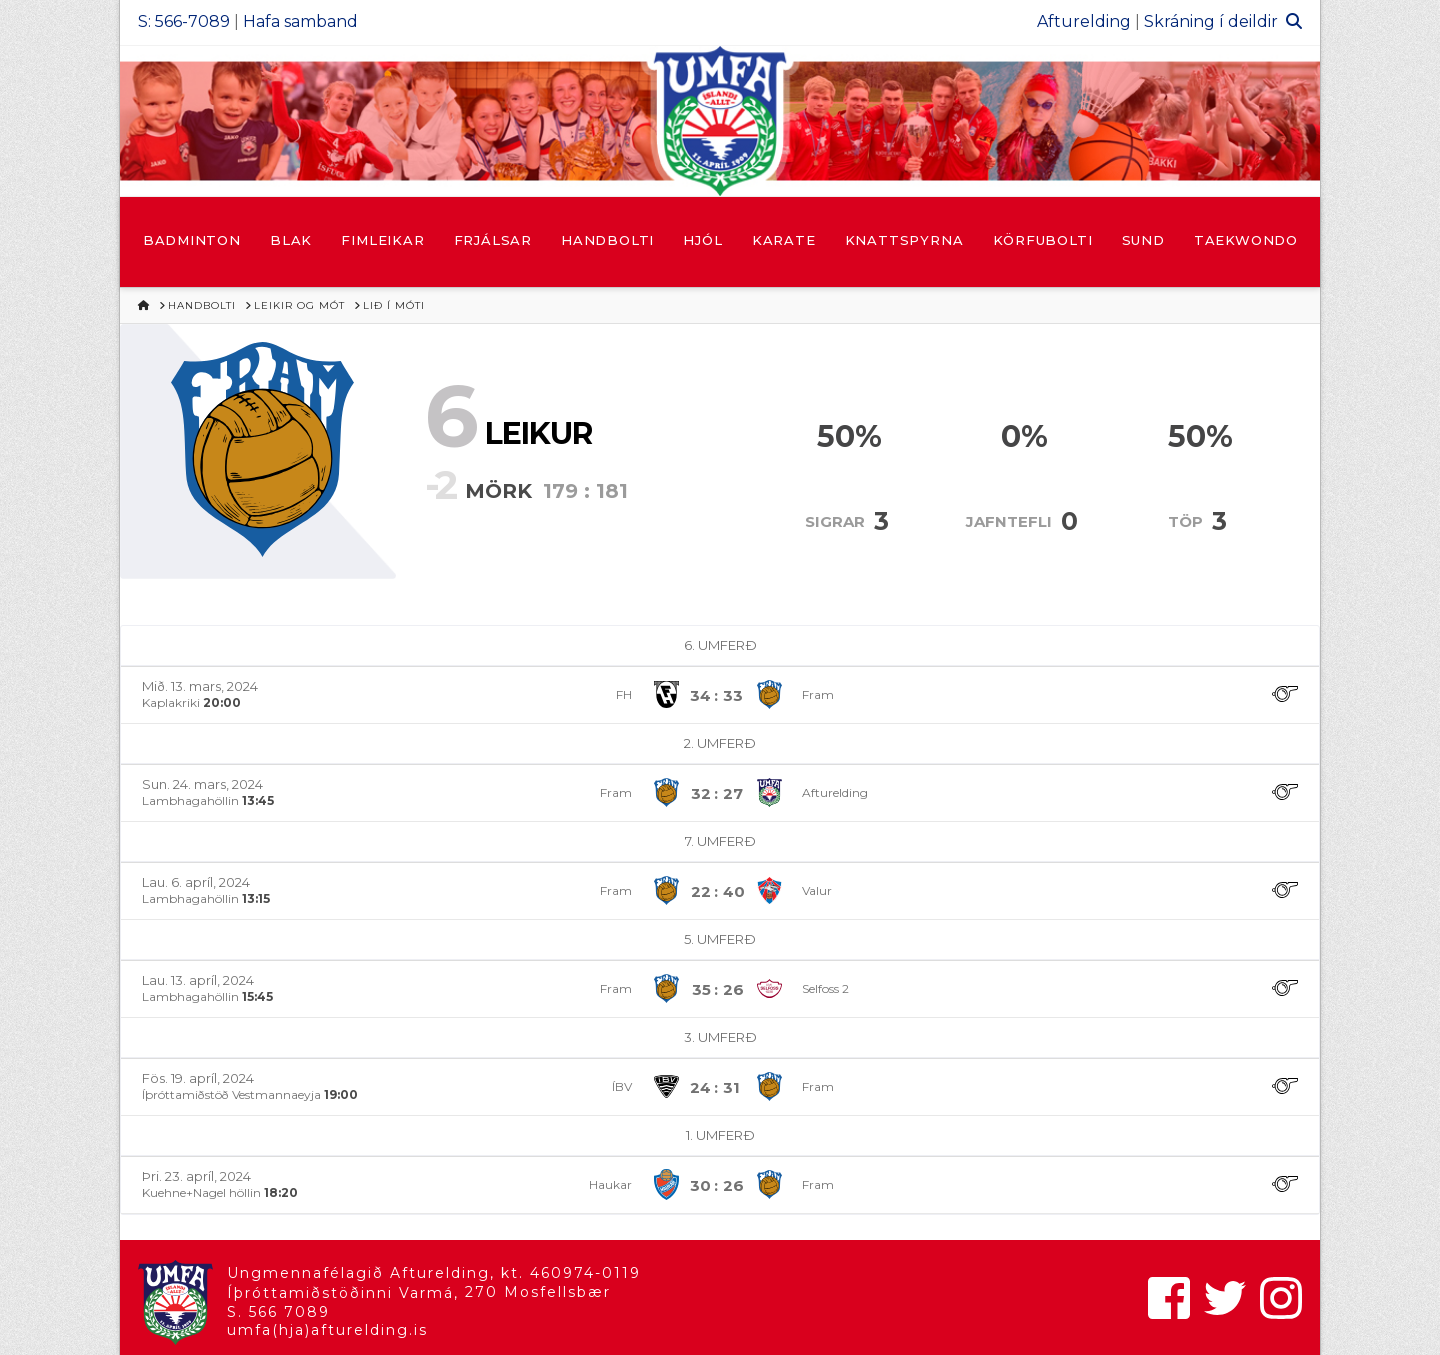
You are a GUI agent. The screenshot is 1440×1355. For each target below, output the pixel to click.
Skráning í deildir (1211, 21)
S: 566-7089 (184, 21)
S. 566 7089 (278, 1312)
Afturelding (1084, 21)
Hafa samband (300, 21)
